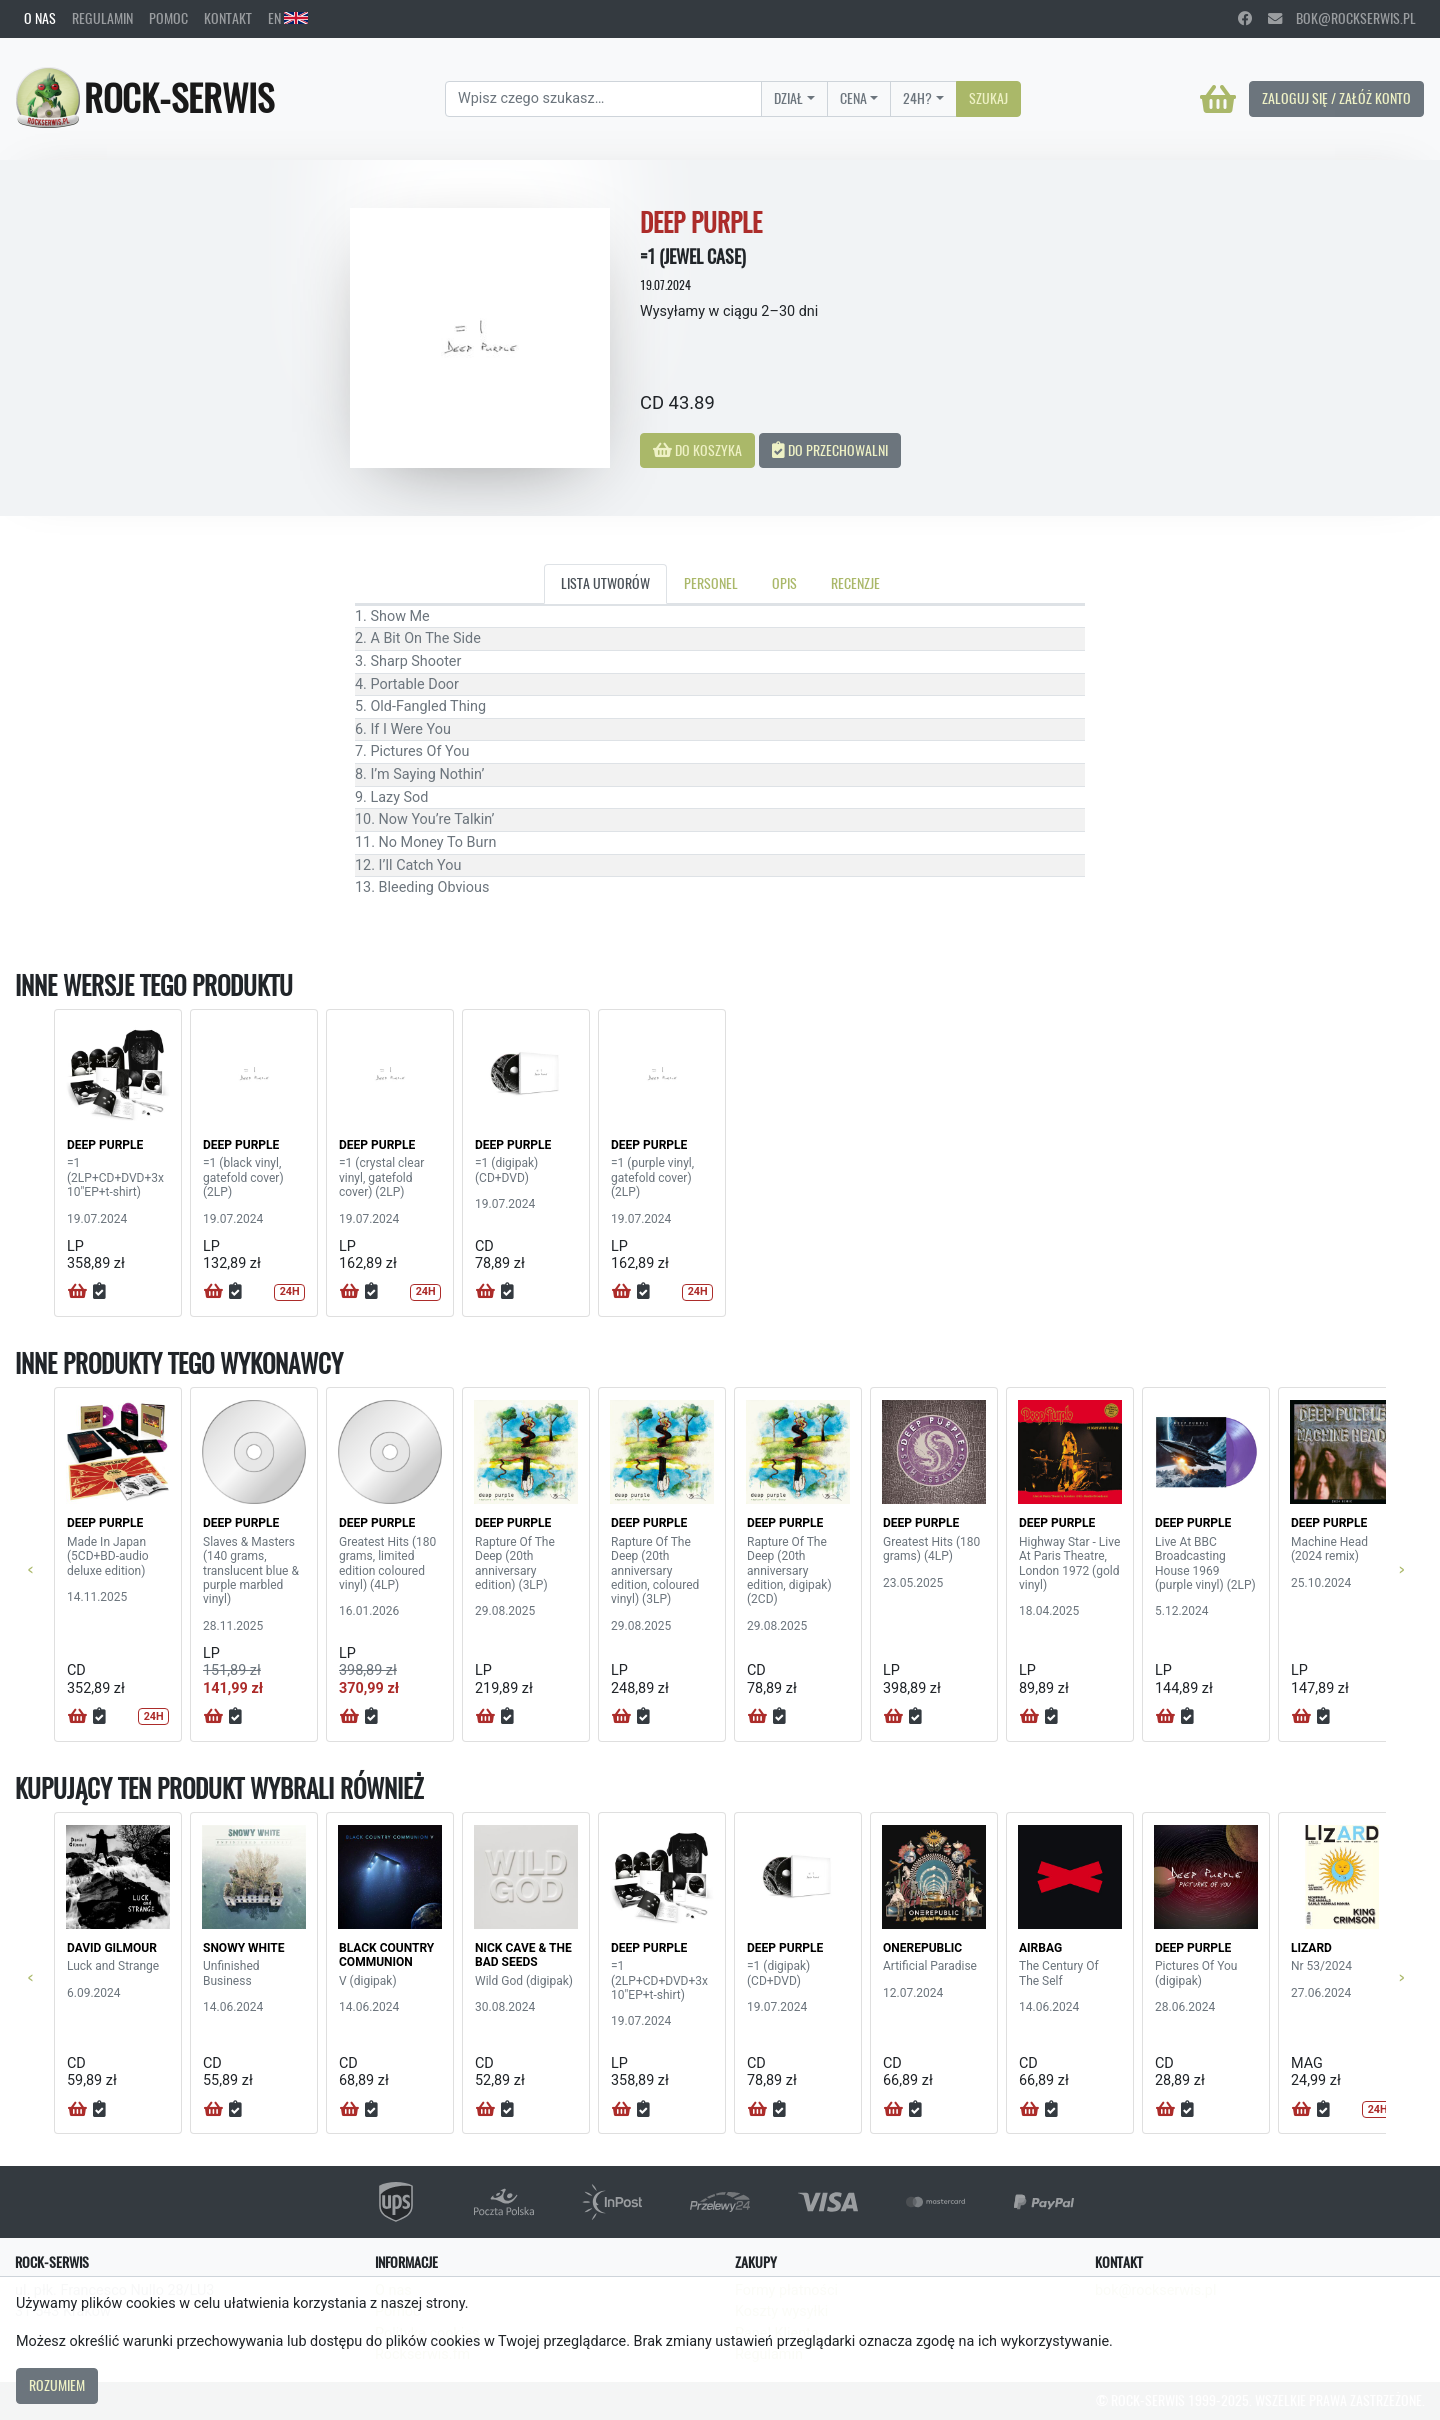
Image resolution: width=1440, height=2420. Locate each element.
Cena (853, 98)
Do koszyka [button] (697, 450)
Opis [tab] (784, 583)
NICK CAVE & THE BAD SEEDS (523, 1955)
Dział (788, 98)
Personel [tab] (711, 583)
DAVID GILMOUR (112, 1948)
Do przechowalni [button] (830, 450)
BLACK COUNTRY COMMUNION (386, 1955)
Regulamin (102, 18)
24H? (917, 98)
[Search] (603, 99)
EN (288, 18)
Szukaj (988, 98)
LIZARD (1311, 1948)
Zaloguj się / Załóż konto (1336, 98)
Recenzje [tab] (855, 583)
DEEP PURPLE (105, 1145)
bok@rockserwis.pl (1342, 18)
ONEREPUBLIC (922, 1948)
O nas (40, 18)
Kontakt (228, 18)
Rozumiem (57, 2385)
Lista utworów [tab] (605, 583)
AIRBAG (1040, 1948)
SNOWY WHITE (244, 1948)
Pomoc (168, 18)
